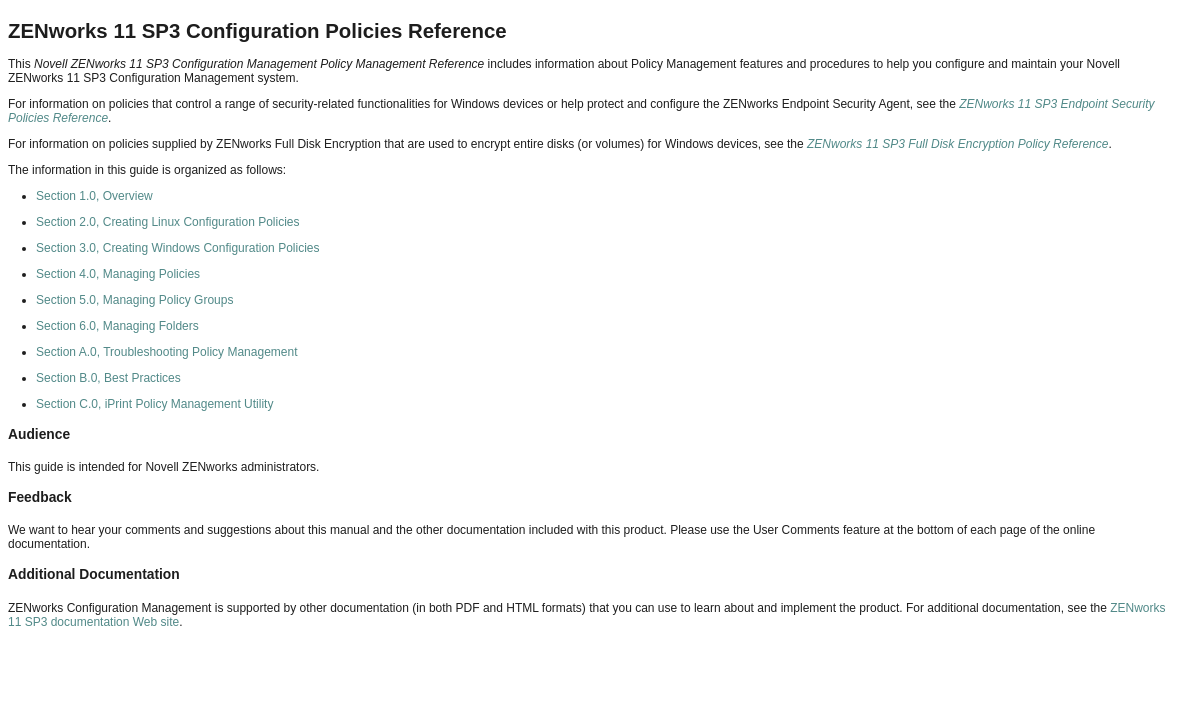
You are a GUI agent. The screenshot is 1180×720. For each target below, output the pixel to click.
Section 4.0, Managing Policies (118, 274)
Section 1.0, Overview (94, 196)
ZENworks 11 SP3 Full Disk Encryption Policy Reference (957, 144)
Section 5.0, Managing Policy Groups (134, 300)
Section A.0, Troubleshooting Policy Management (167, 352)
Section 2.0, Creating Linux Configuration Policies (167, 222)
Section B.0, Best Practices (108, 378)
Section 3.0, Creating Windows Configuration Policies (177, 248)
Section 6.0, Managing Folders (117, 326)
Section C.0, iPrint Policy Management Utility (154, 404)
